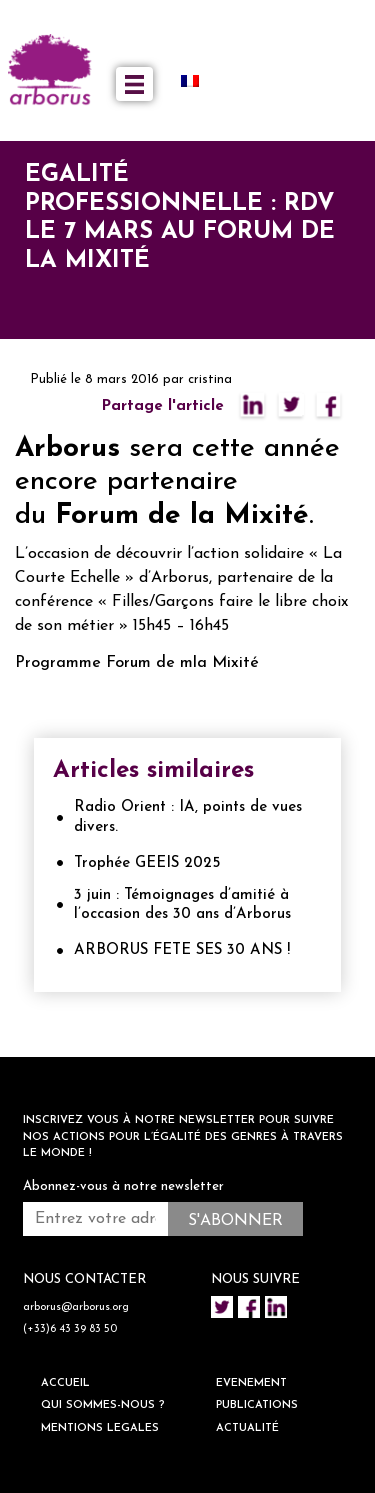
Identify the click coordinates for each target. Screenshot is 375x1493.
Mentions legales (100, 1428)
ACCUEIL (65, 1383)
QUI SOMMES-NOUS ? (103, 1405)
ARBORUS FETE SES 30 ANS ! (182, 950)
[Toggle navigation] (134, 84)
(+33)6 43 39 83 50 (70, 1329)
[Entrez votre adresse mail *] (95, 1219)
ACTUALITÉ (247, 1428)
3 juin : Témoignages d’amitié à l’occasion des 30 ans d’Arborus (182, 905)
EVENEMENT (251, 1383)
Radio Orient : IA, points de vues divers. (188, 817)
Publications (257, 1405)
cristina (210, 379)
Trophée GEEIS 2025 (147, 863)
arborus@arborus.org (76, 1307)
